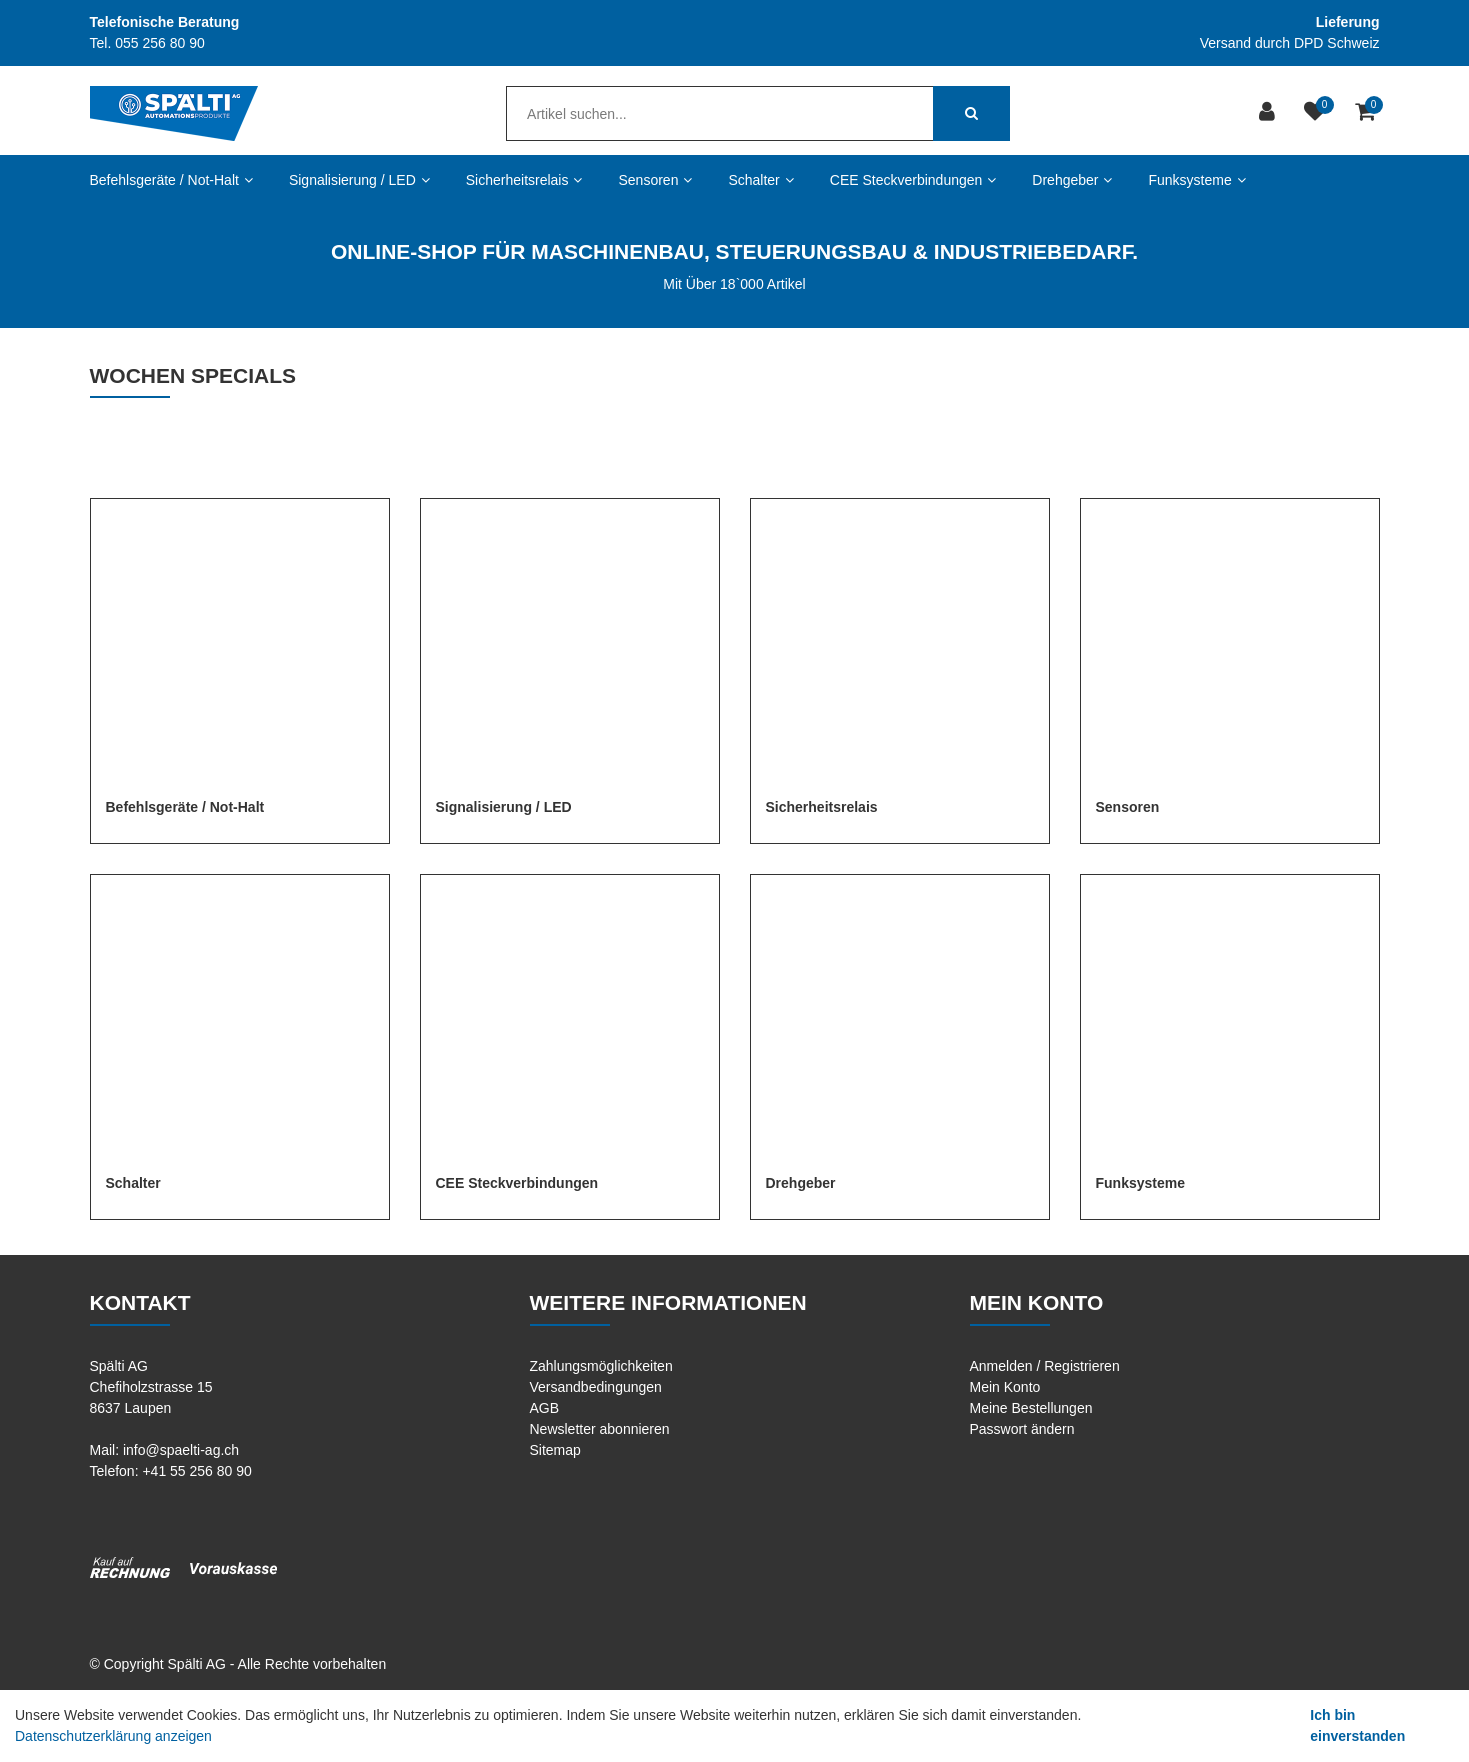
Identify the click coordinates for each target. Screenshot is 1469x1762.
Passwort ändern (1022, 1429)
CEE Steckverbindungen (517, 1183)
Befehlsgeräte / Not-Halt (185, 807)
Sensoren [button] (655, 180)
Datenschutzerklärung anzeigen (113, 1736)
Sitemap (555, 1450)
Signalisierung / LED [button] (359, 180)
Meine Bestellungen (1031, 1408)
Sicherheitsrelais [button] (524, 180)
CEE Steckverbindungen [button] (913, 180)
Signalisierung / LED (504, 807)
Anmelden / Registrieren (1045, 1366)
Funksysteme (1140, 1183)
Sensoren (1128, 807)
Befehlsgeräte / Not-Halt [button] (171, 180)
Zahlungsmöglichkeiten (601, 1366)
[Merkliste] (1317, 113)
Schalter (133, 1183)
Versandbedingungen (596, 1387)
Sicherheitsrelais (822, 807)
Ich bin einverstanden (1357, 1725)
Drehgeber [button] (1072, 180)
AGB (545, 1408)
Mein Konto (1005, 1387)
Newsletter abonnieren (600, 1429)
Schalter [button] (760, 180)
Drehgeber (801, 1183)
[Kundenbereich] (1269, 113)
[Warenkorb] (1367, 113)
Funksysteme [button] (1196, 180)
